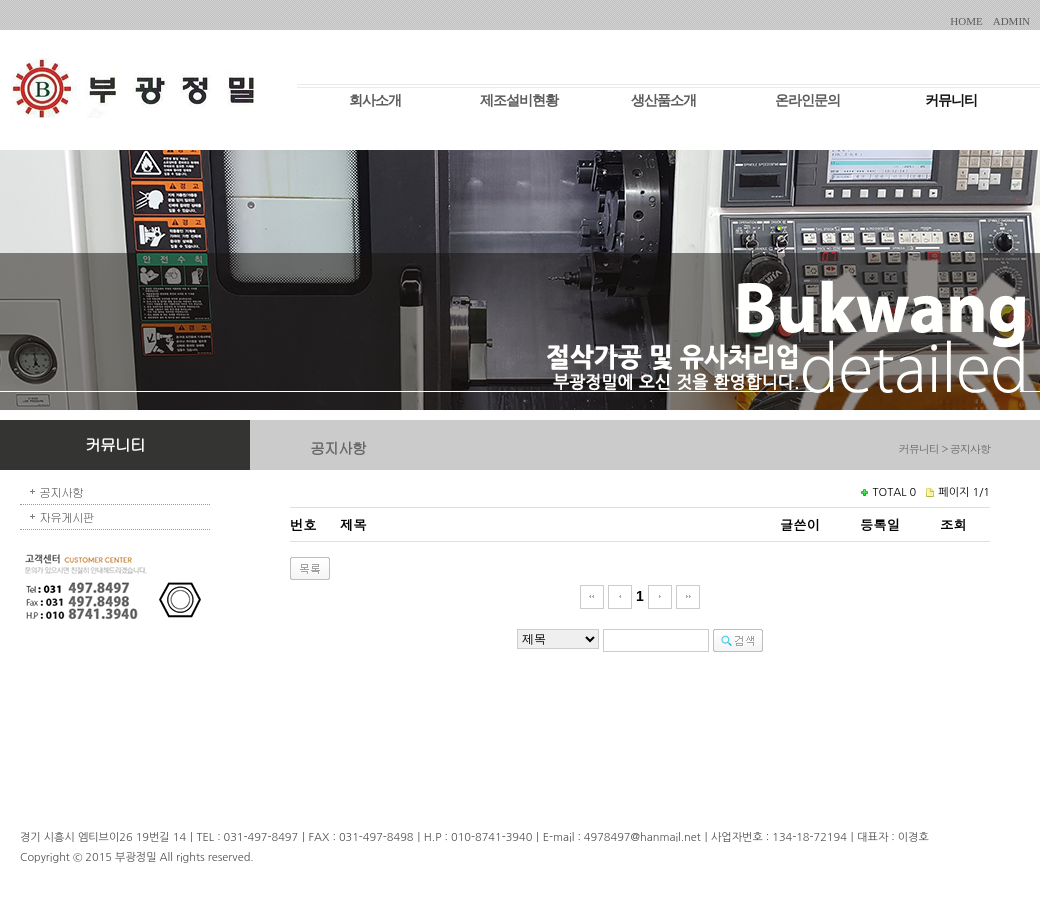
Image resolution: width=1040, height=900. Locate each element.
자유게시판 (66, 516)
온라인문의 (807, 100)
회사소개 (375, 100)
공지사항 (61, 491)
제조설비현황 (519, 100)
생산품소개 (663, 100)
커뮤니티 (951, 100)
